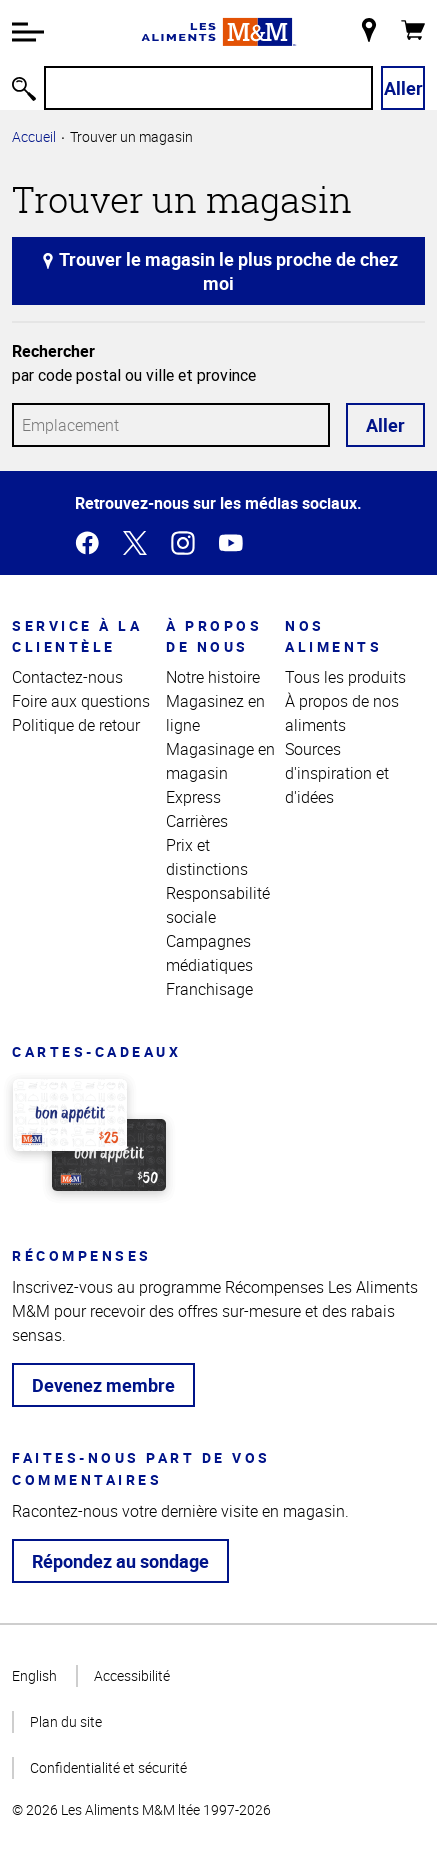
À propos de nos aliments (342, 713)
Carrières (197, 821)
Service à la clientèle (77, 636)
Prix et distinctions (207, 857)
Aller (403, 88)
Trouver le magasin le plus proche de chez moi (219, 271)
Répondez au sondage (120, 1561)
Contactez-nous (67, 677)
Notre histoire (213, 677)
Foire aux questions (81, 701)
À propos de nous (214, 636)
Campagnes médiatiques (209, 953)
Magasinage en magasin (220, 761)
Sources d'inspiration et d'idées (337, 773)
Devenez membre (103, 1385)
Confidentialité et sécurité (108, 1767)
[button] (28, 32)
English (34, 1675)
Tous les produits (345, 677)
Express (193, 797)
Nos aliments (333, 636)
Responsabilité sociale (218, 905)
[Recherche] (208, 88)
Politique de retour (76, 725)
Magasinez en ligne (215, 713)
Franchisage (209, 989)
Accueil (34, 136)
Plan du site (66, 1721)
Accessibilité (132, 1675)
